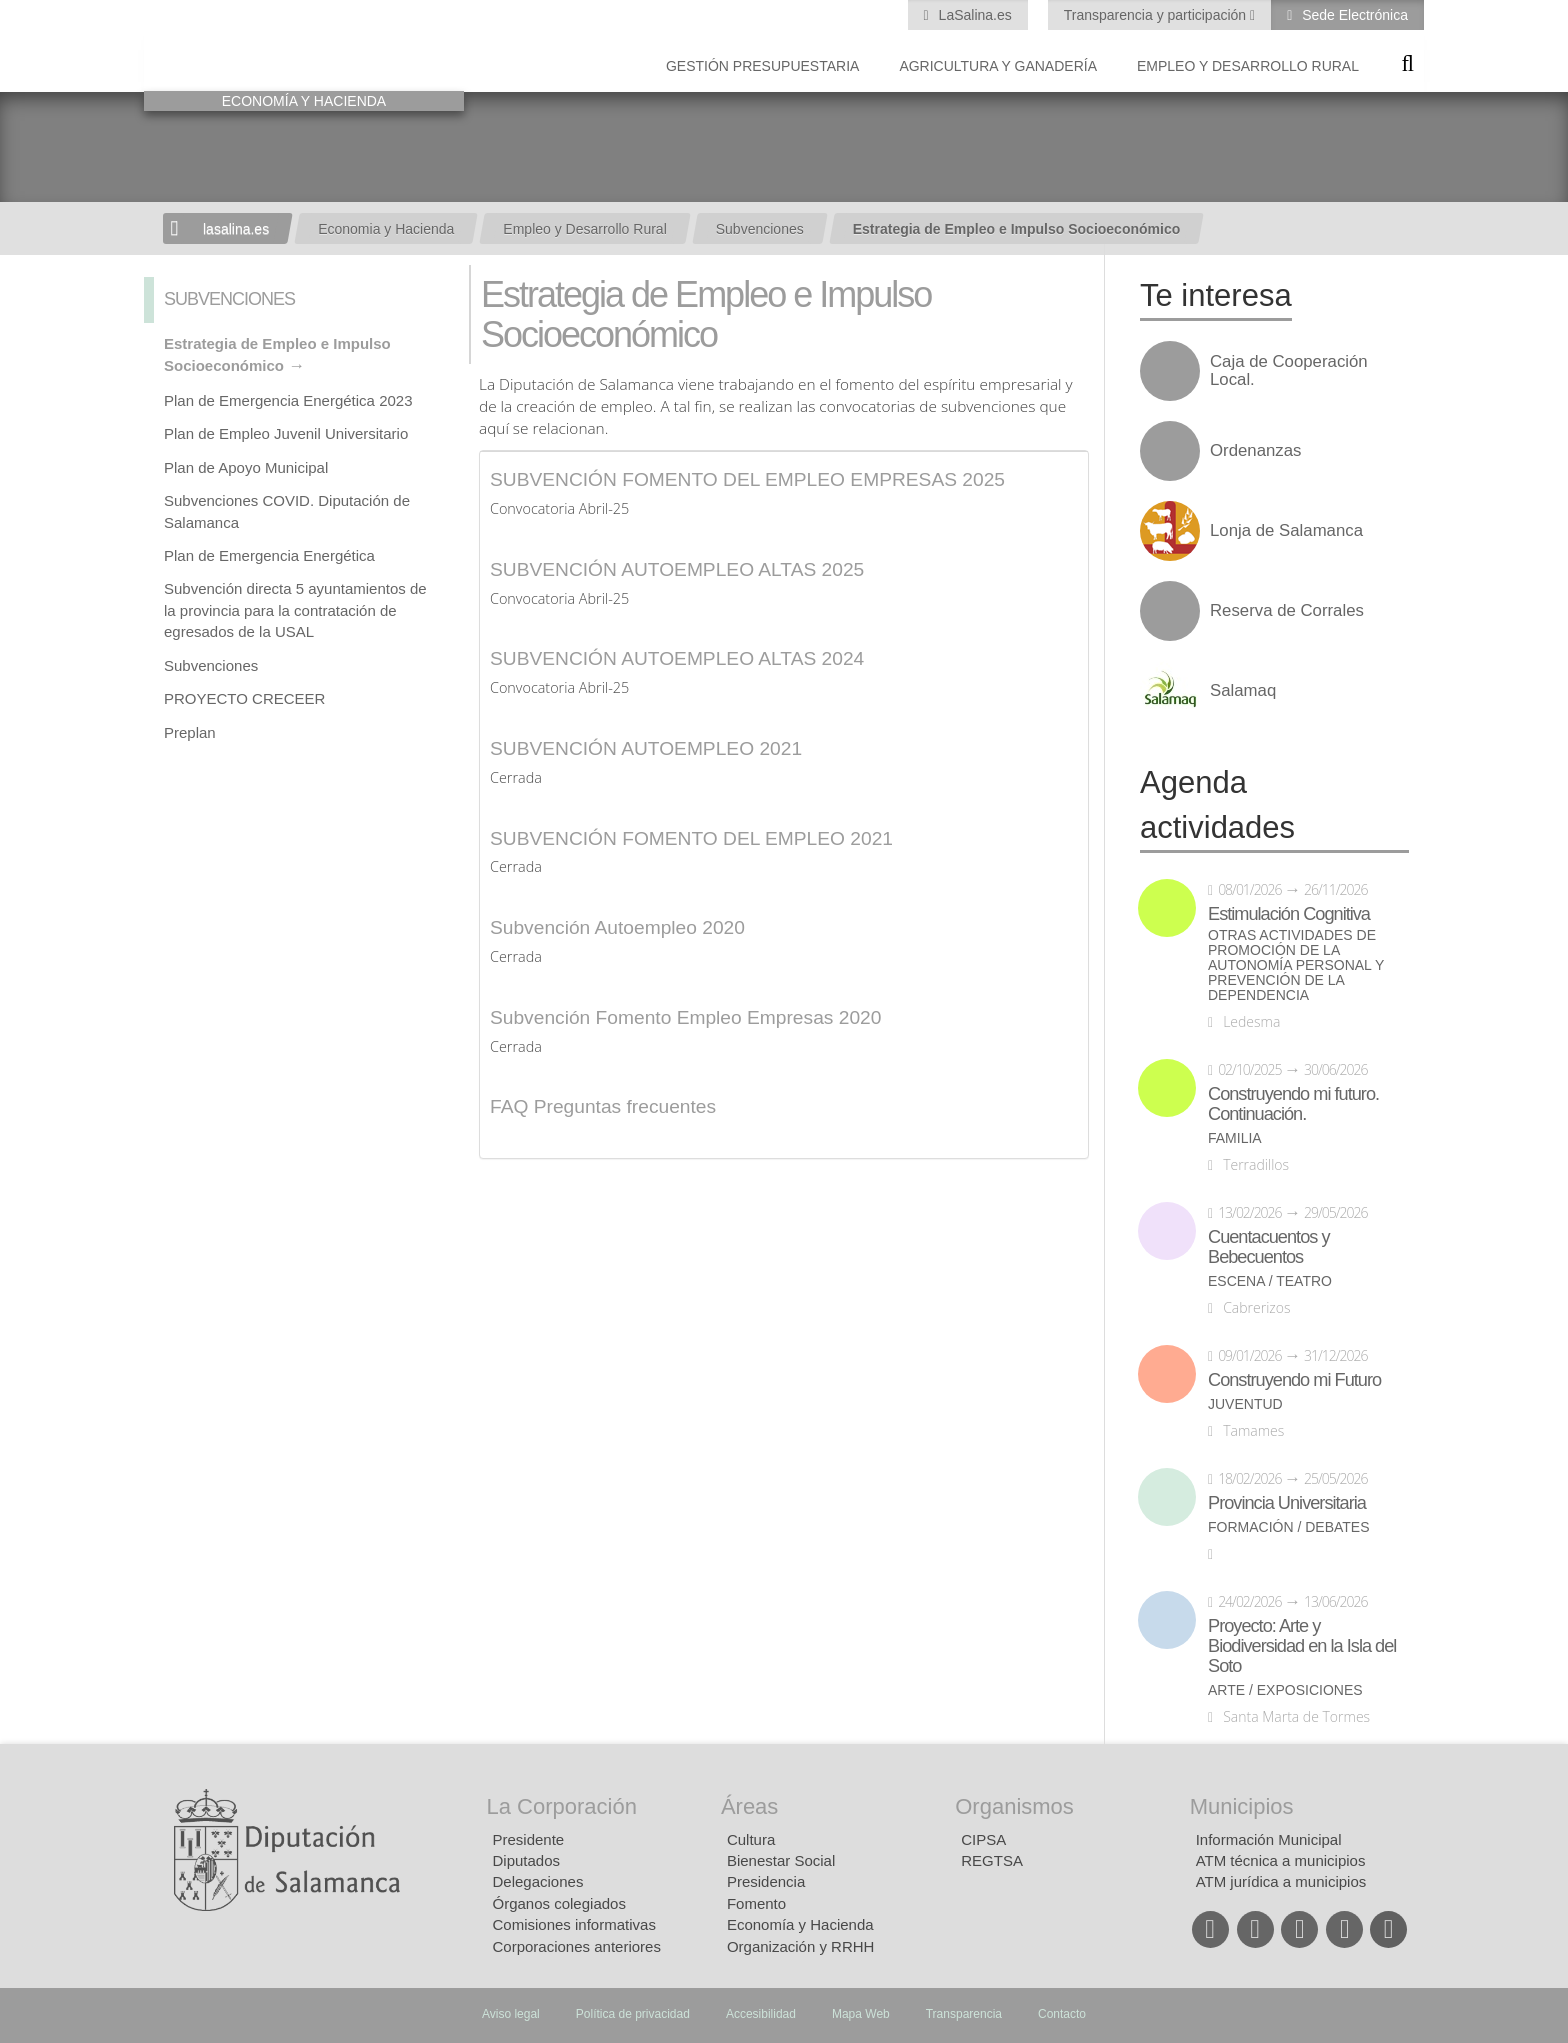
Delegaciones (538, 1881)
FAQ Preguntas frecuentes (603, 1106)
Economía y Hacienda (800, 1924)
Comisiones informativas (574, 1924)
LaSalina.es (973, 15)
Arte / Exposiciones (1285, 1690)
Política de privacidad (633, 2014)
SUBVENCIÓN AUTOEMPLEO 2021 (646, 748)
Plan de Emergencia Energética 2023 (288, 400)
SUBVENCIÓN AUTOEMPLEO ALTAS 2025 (677, 569)
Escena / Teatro (1270, 1281)
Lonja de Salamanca (1286, 531)
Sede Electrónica (1353, 15)
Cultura (751, 1839)
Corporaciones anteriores (577, 1946)
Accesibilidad (761, 2014)
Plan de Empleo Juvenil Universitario (286, 433)
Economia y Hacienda (386, 229)
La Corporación (562, 1806)
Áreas (749, 1806)
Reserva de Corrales (1287, 611)
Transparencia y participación (1157, 15)
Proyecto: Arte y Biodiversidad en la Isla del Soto (1302, 1646)
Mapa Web (861, 2014)
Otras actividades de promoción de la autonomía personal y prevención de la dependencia (1296, 965)
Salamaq (1243, 691)
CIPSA (983, 1839)
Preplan (190, 732)
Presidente (529, 1839)
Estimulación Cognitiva (1289, 914)
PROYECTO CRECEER (244, 698)
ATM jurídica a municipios (1281, 1881)
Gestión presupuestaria (762, 66)
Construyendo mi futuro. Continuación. (1293, 1104)
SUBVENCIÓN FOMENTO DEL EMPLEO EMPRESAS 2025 (747, 479)
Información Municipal (1269, 1839)
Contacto (1062, 2014)
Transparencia (964, 2014)
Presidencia (766, 1881)
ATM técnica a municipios (1281, 1860)
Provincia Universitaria (1287, 1503)
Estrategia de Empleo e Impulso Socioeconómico (1017, 229)
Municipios (1242, 1806)
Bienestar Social (781, 1860)
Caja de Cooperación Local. (1289, 371)
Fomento (756, 1903)
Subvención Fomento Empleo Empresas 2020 (685, 1017)
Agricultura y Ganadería (998, 66)
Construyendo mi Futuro (1294, 1380)
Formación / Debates (1289, 1527)
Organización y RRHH (801, 1946)
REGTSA (992, 1860)
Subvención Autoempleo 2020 (617, 927)
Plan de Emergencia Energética (269, 555)
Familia (1235, 1138)
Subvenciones (760, 229)
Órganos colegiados (559, 1903)
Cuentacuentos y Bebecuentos (1269, 1247)
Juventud (1245, 1404)
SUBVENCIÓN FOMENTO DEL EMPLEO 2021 (691, 838)
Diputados (527, 1860)
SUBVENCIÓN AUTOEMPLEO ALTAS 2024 (677, 658)
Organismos (1014, 1806)
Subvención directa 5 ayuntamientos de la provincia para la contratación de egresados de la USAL (295, 610)
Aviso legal (511, 2014)
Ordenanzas (1255, 451)
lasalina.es (236, 229)
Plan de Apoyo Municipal (246, 467)
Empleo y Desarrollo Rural (1248, 66)
